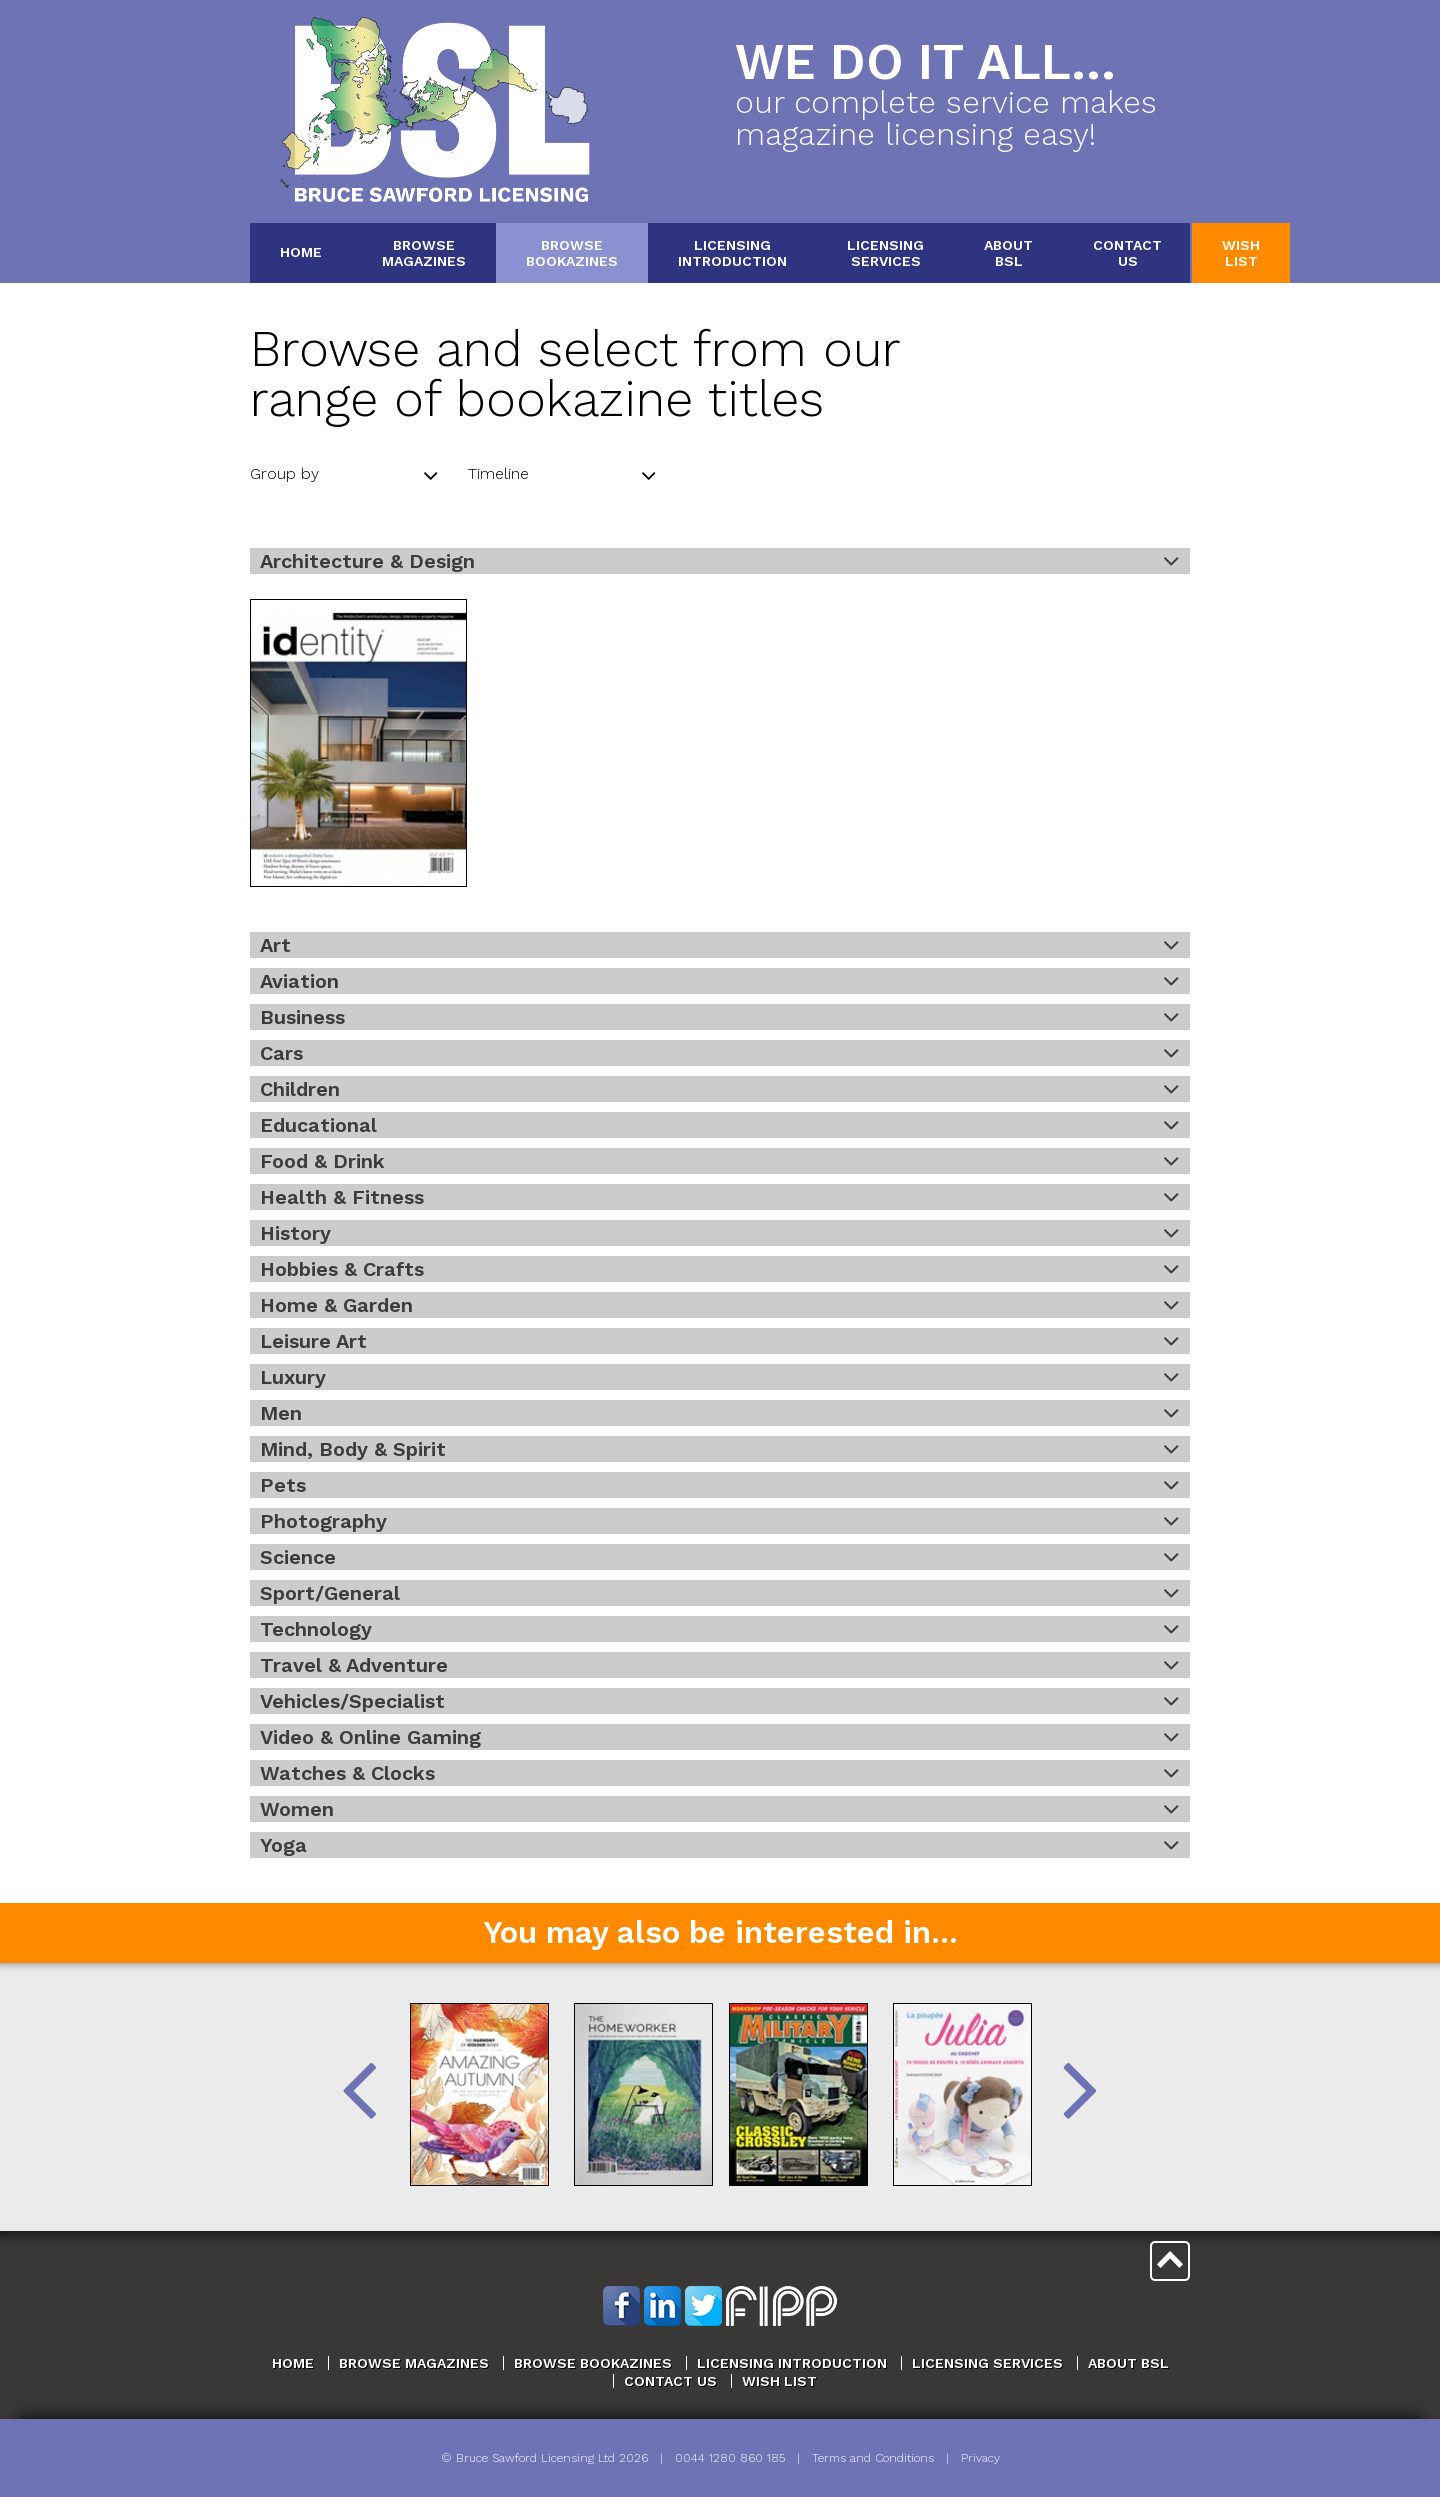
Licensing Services (987, 2363)
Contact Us (670, 2381)
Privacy (980, 2458)
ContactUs (1127, 252)
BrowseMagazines (424, 252)
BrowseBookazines (572, 252)
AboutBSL (1008, 252)
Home (301, 252)
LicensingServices (885, 252)
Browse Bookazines (593, 2363)
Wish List (779, 2381)
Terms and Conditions (873, 2458)
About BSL (1128, 2363)
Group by (344, 476)
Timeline (562, 476)
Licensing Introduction (792, 2363)
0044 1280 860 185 (730, 2458)
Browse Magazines (414, 2363)
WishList (1241, 252)
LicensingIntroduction (732, 252)
